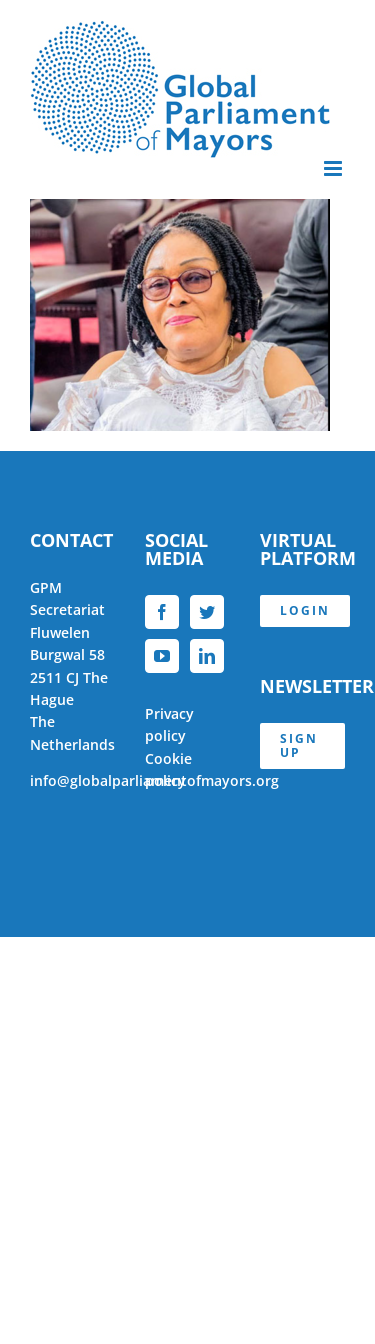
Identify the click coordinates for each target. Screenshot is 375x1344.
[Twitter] (207, 612)
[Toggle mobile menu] (334, 168)
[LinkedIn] (207, 656)
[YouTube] (162, 656)
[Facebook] (162, 612)
